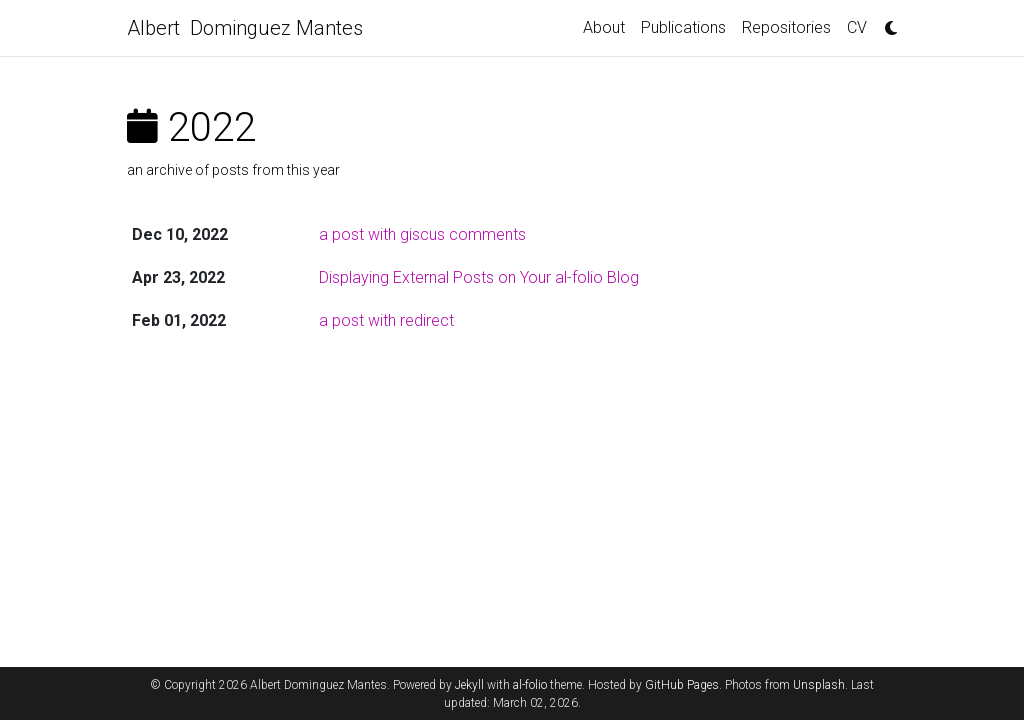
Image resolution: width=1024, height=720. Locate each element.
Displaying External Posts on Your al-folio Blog (479, 277)
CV (857, 27)
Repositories (786, 27)
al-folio (530, 685)
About (604, 27)
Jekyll (469, 685)
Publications (683, 27)
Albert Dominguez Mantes (245, 28)
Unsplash (819, 685)
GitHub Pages (682, 685)
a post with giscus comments (422, 234)
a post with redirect (386, 320)
